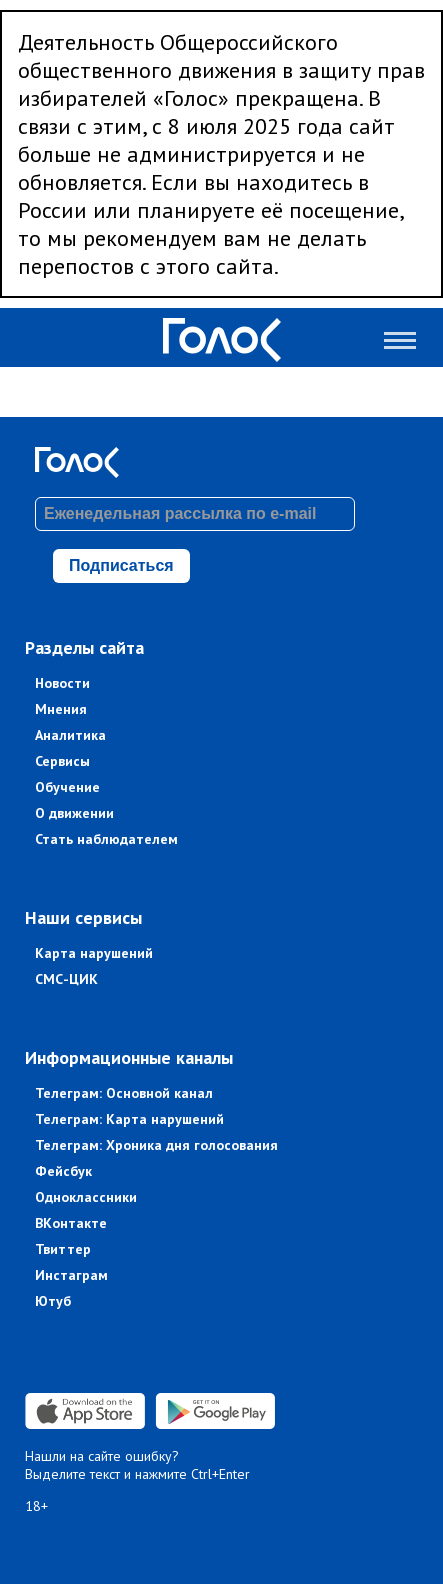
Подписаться (121, 565)
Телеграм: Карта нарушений (129, 1119)
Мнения (61, 709)
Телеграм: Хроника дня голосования (156, 1145)
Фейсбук (63, 1171)
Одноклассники (86, 1197)
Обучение (67, 787)
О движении (74, 813)
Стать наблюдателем (106, 839)
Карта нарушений (94, 953)
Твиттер (63, 1249)
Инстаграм (71, 1275)
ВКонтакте (71, 1223)
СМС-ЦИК (66, 979)
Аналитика (70, 735)
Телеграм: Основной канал (124, 1093)
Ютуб (53, 1301)
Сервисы (62, 761)
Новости (62, 683)
